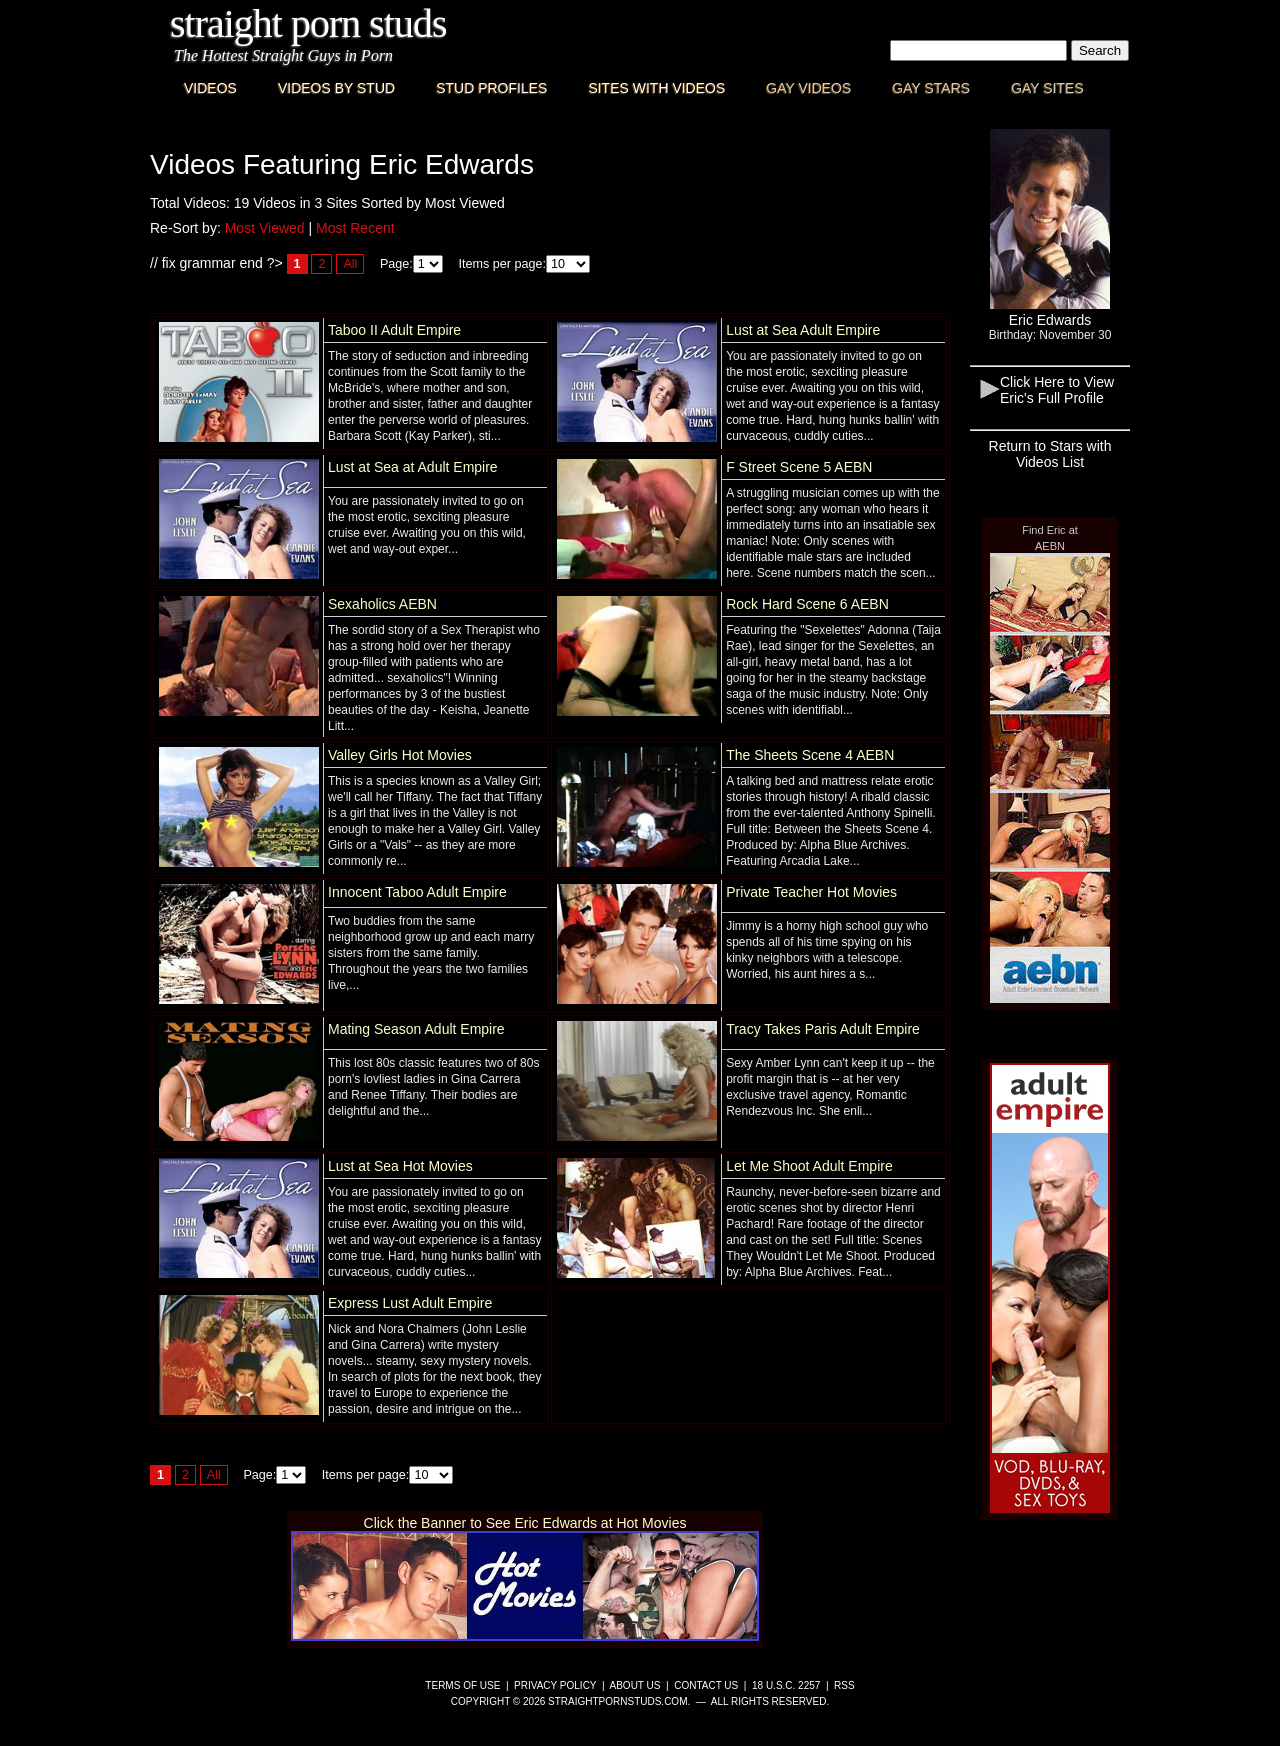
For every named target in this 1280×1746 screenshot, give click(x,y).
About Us (635, 1685)
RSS (844, 1685)
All (350, 264)
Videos (210, 88)
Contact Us (706, 1685)
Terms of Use (462, 1685)
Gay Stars (931, 88)
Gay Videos (808, 88)
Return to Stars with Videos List (1050, 454)
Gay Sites (1047, 88)
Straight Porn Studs (308, 23)
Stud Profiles (491, 88)
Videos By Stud (336, 88)
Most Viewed (265, 228)
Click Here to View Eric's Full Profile (1057, 390)
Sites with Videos (656, 88)
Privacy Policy (555, 1685)
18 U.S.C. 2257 (786, 1685)
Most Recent (355, 228)
